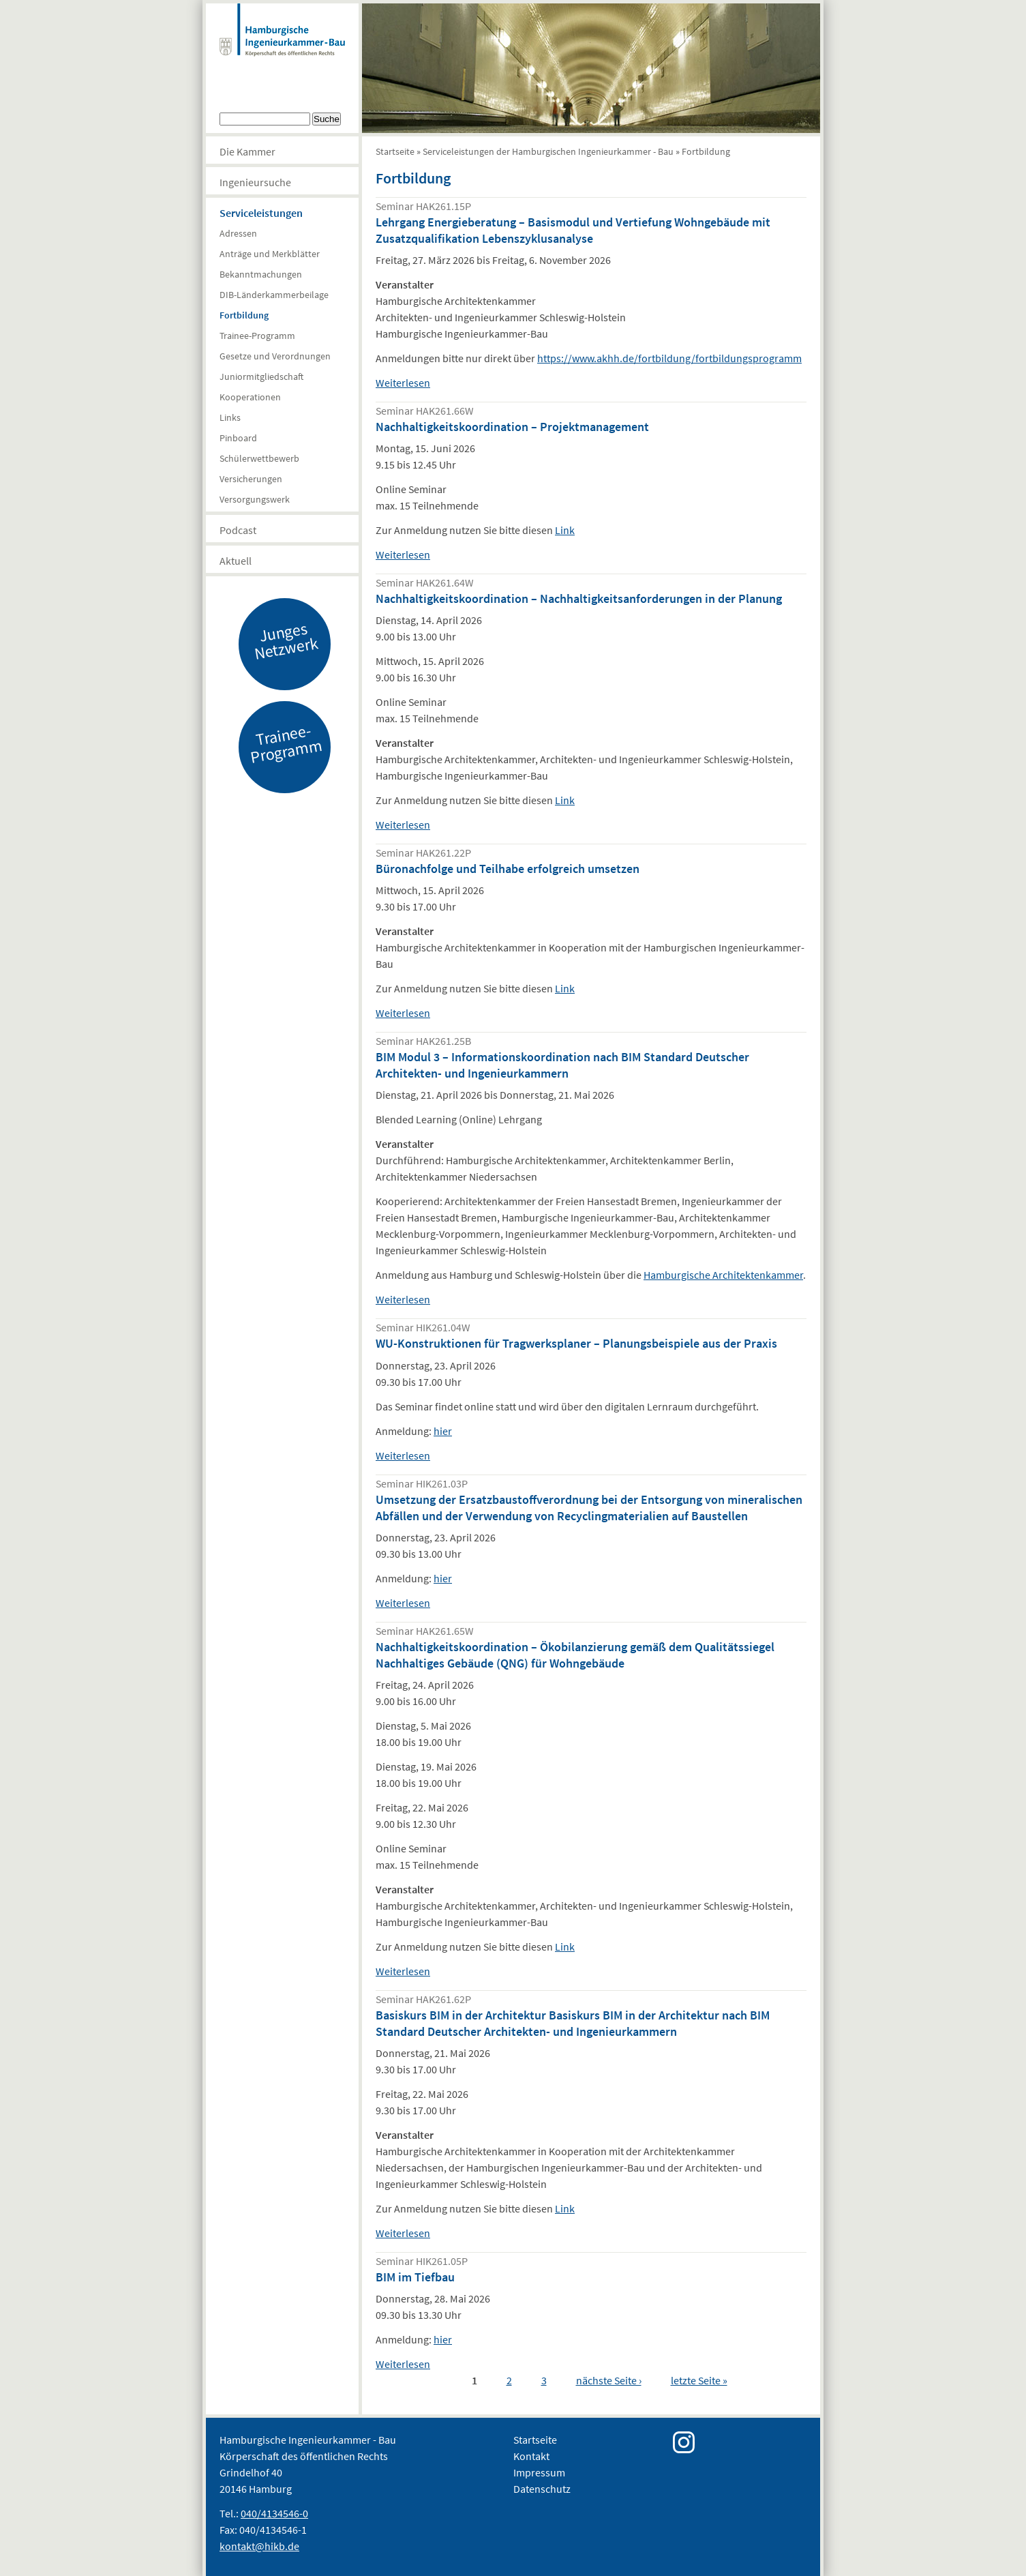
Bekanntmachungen (261, 274)
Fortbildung (244, 315)
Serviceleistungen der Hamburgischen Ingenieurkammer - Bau (548, 151)
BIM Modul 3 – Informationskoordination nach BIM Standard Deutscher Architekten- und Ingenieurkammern (562, 1065)
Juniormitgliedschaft (261, 376)
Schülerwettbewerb (259, 458)
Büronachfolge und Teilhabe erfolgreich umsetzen (507, 868)
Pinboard (238, 438)
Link (565, 530)
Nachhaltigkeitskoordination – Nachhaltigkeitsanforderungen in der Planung (579, 598)
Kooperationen (250, 397)
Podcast (238, 530)
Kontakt (531, 2456)
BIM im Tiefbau (415, 2277)
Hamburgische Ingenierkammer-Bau (282, 43)
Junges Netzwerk (286, 640)
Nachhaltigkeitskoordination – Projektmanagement (512, 426)
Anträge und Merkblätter (270, 254)
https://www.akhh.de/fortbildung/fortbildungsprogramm (669, 358)
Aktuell (236, 560)
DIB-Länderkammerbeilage (274, 294)
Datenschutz (542, 2489)
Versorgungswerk (255, 499)
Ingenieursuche (255, 182)
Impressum (539, 2472)
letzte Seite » (699, 2380)
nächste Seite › (609, 2380)
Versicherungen (251, 479)
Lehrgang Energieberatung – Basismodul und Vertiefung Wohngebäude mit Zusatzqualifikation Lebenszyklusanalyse (573, 230)
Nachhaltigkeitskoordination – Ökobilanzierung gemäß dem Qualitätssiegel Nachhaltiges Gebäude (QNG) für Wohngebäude (575, 1655)
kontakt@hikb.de (259, 2546)
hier (443, 1431)
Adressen (238, 233)
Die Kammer (247, 151)
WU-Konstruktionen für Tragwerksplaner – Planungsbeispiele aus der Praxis (576, 1343)
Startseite (395, 151)
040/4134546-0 (274, 2513)
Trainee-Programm (257, 335)
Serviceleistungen (261, 213)
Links (230, 417)
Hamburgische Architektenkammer (723, 1275)
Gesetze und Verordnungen (275, 356)
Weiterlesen (403, 382)
